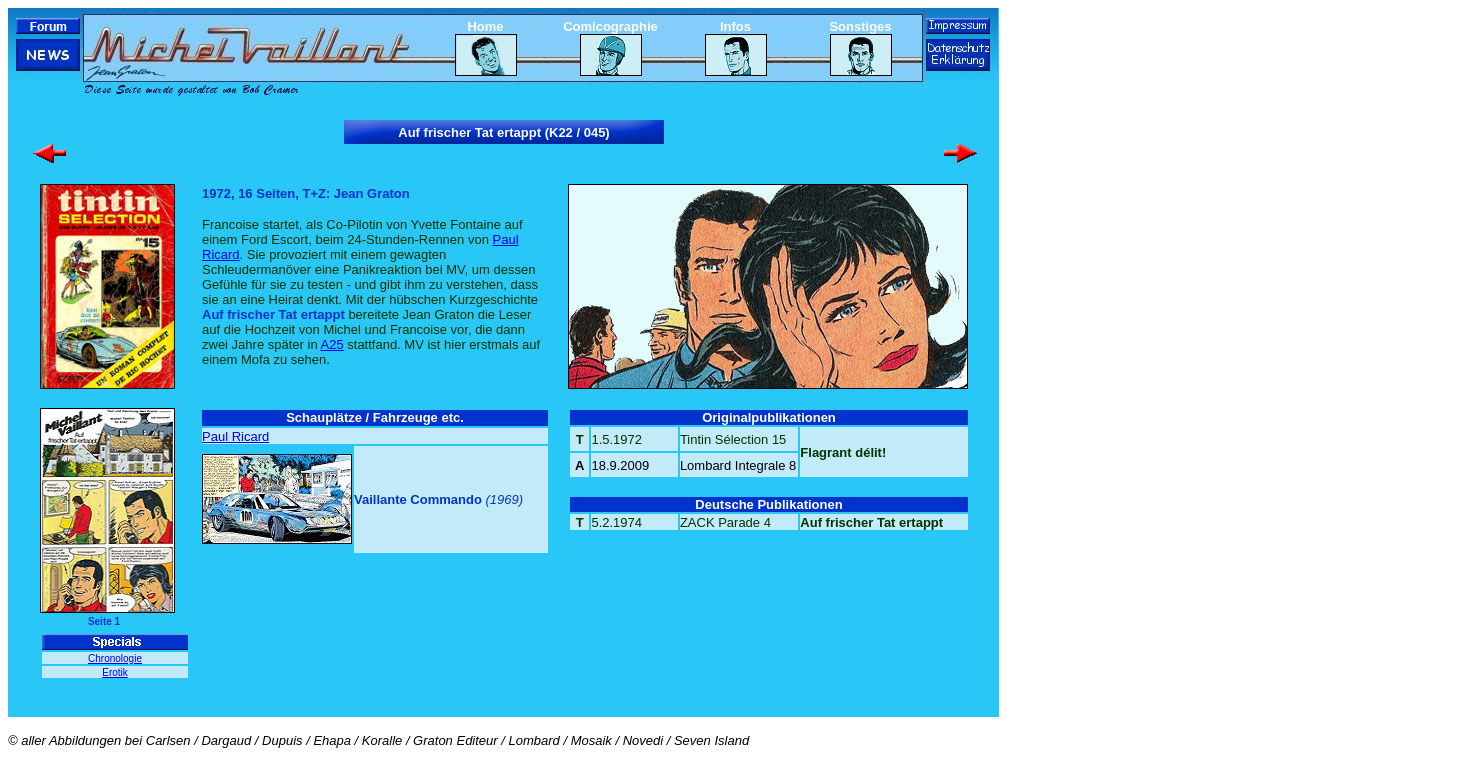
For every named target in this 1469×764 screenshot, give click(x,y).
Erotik (115, 672)
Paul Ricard (235, 436)
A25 (332, 344)
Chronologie (115, 658)
